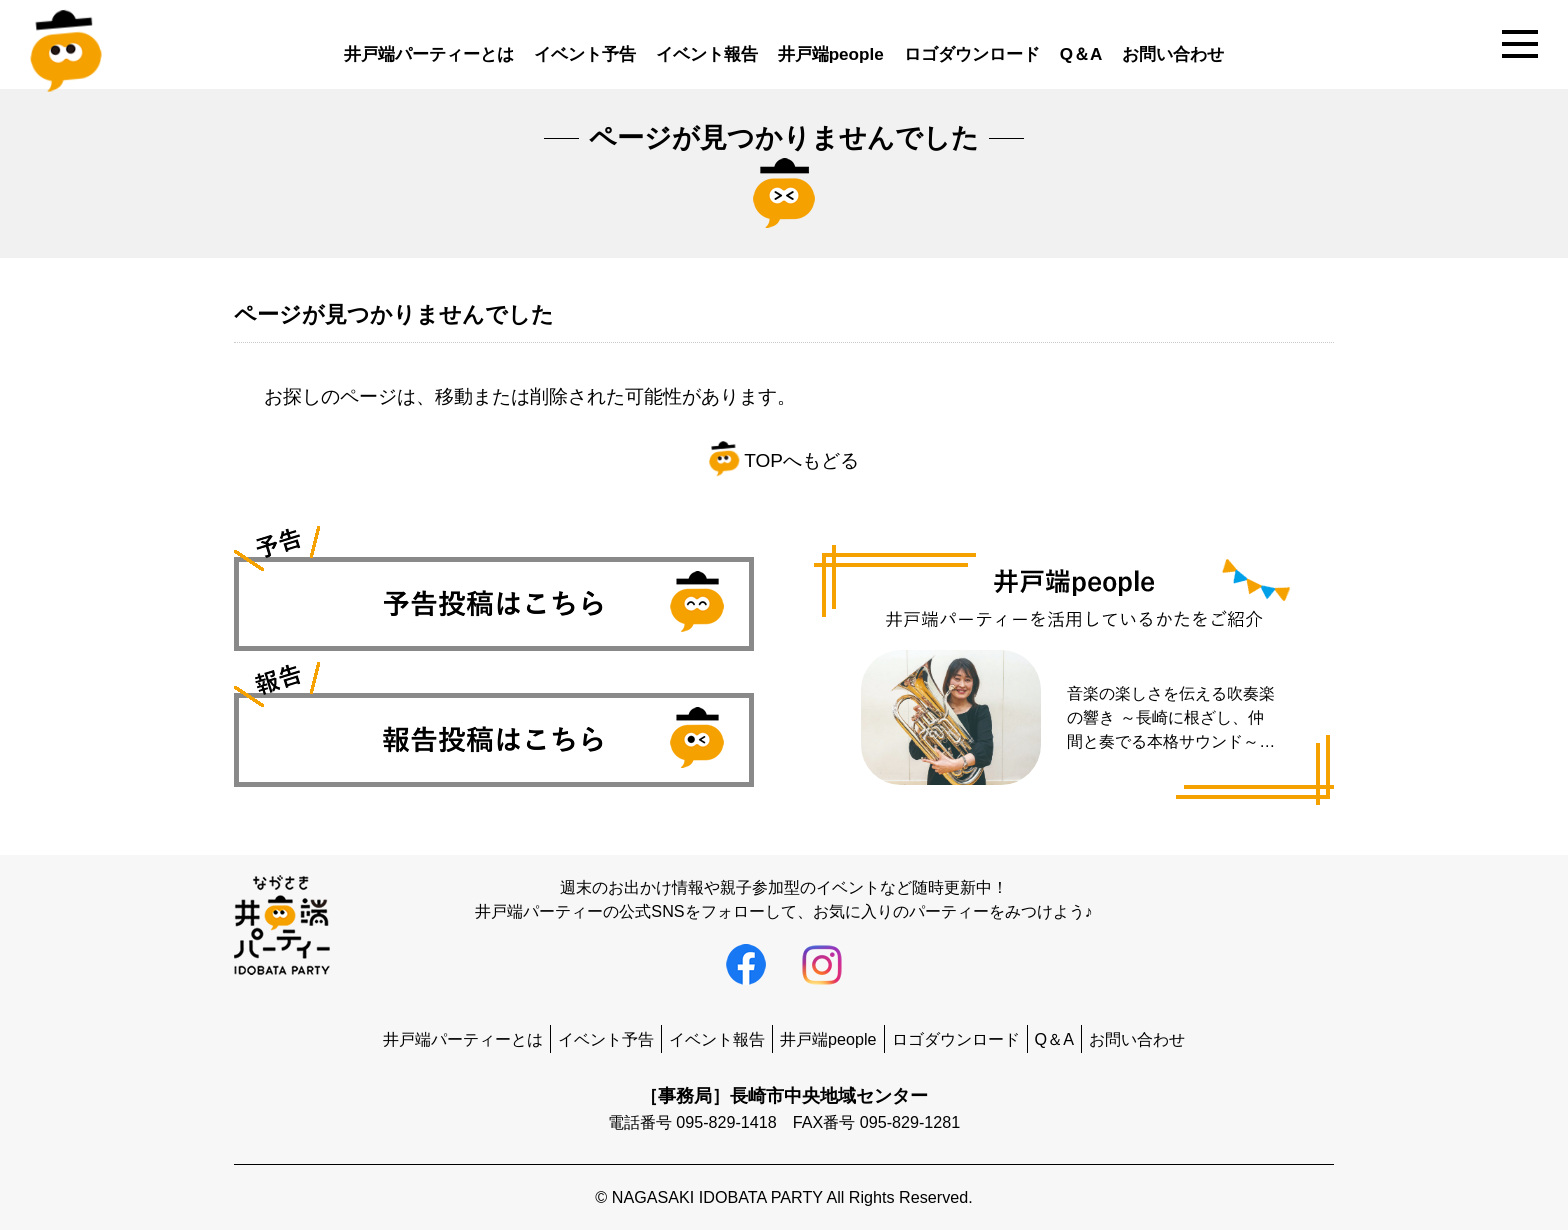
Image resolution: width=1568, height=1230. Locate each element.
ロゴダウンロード (972, 54)
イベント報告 (707, 54)
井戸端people (831, 54)
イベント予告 (585, 54)
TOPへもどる (784, 460)
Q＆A (1081, 54)
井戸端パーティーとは (429, 54)
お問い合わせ (1173, 54)
